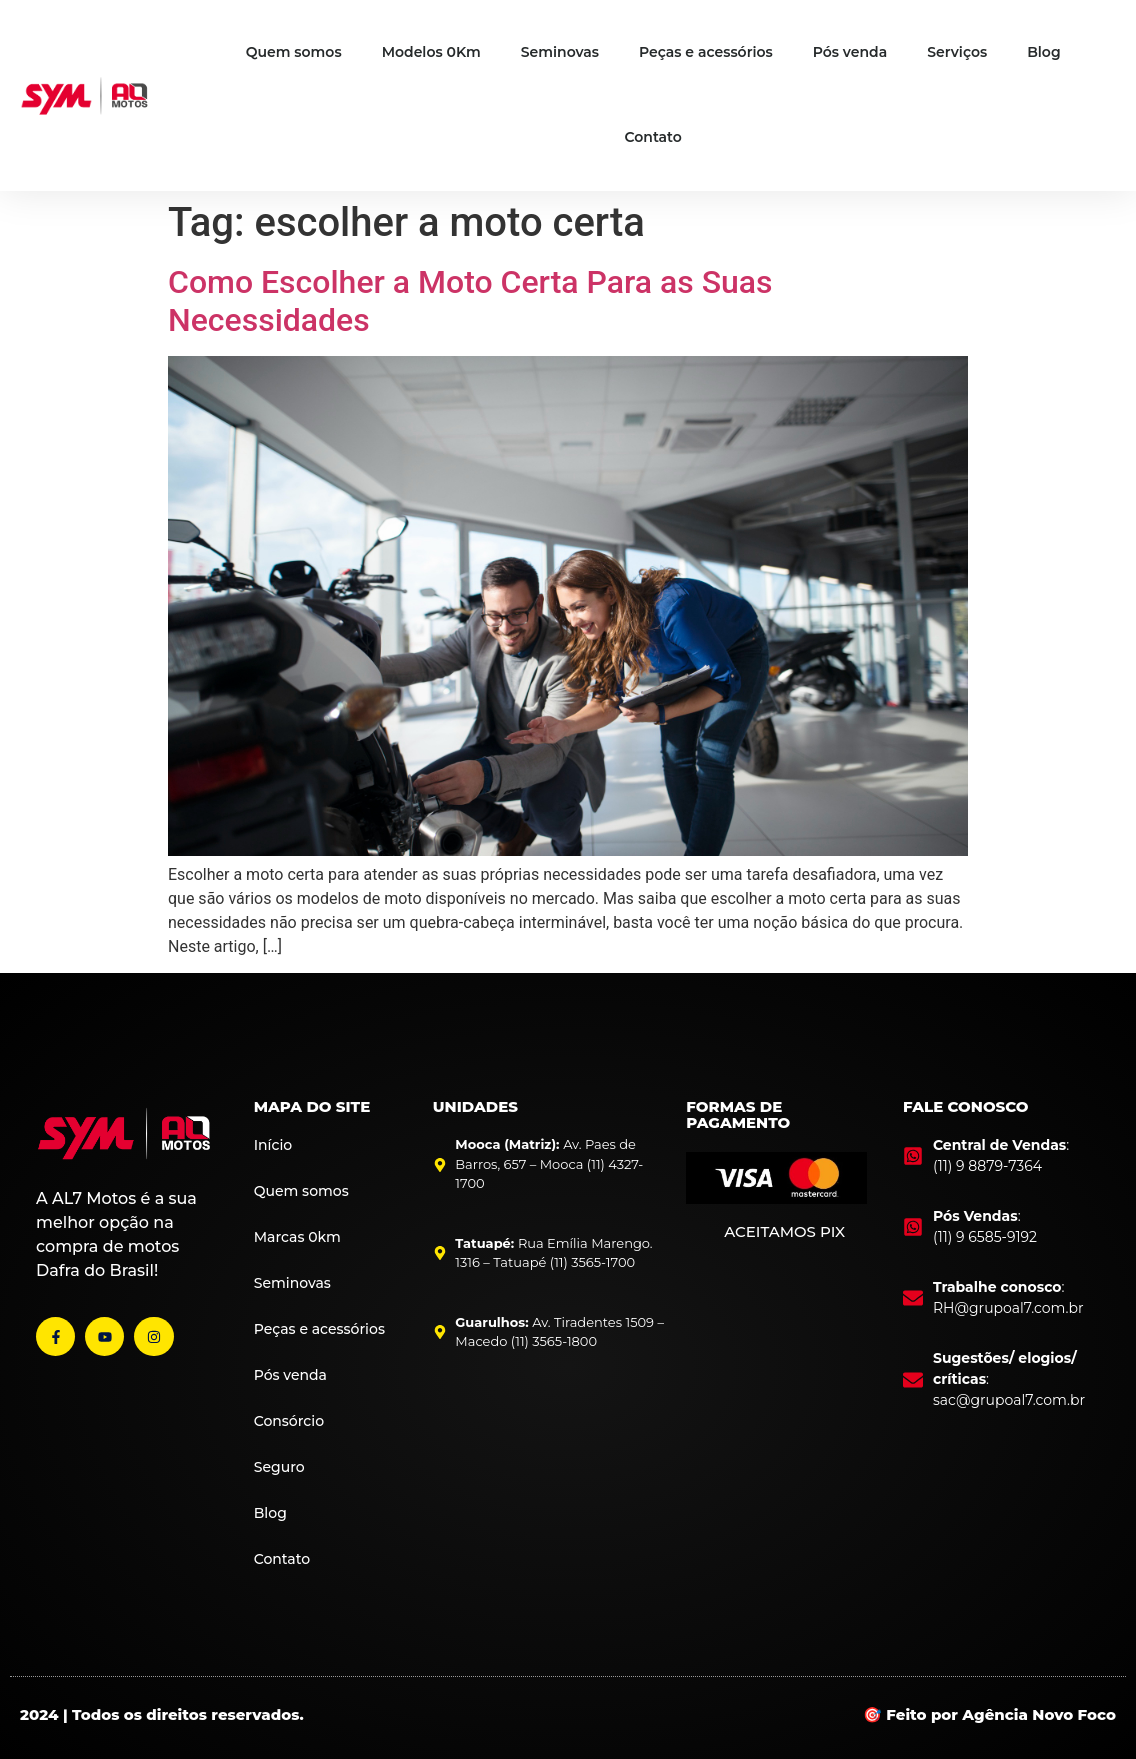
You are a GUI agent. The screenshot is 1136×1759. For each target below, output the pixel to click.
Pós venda (850, 52)
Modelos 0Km (431, 52)
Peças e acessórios (706, 52)
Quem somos (294, 52)
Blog (1043, 52)
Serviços (957, 52)
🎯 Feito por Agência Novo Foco (989, 1714)
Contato (653, 137)
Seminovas (560, 52)
